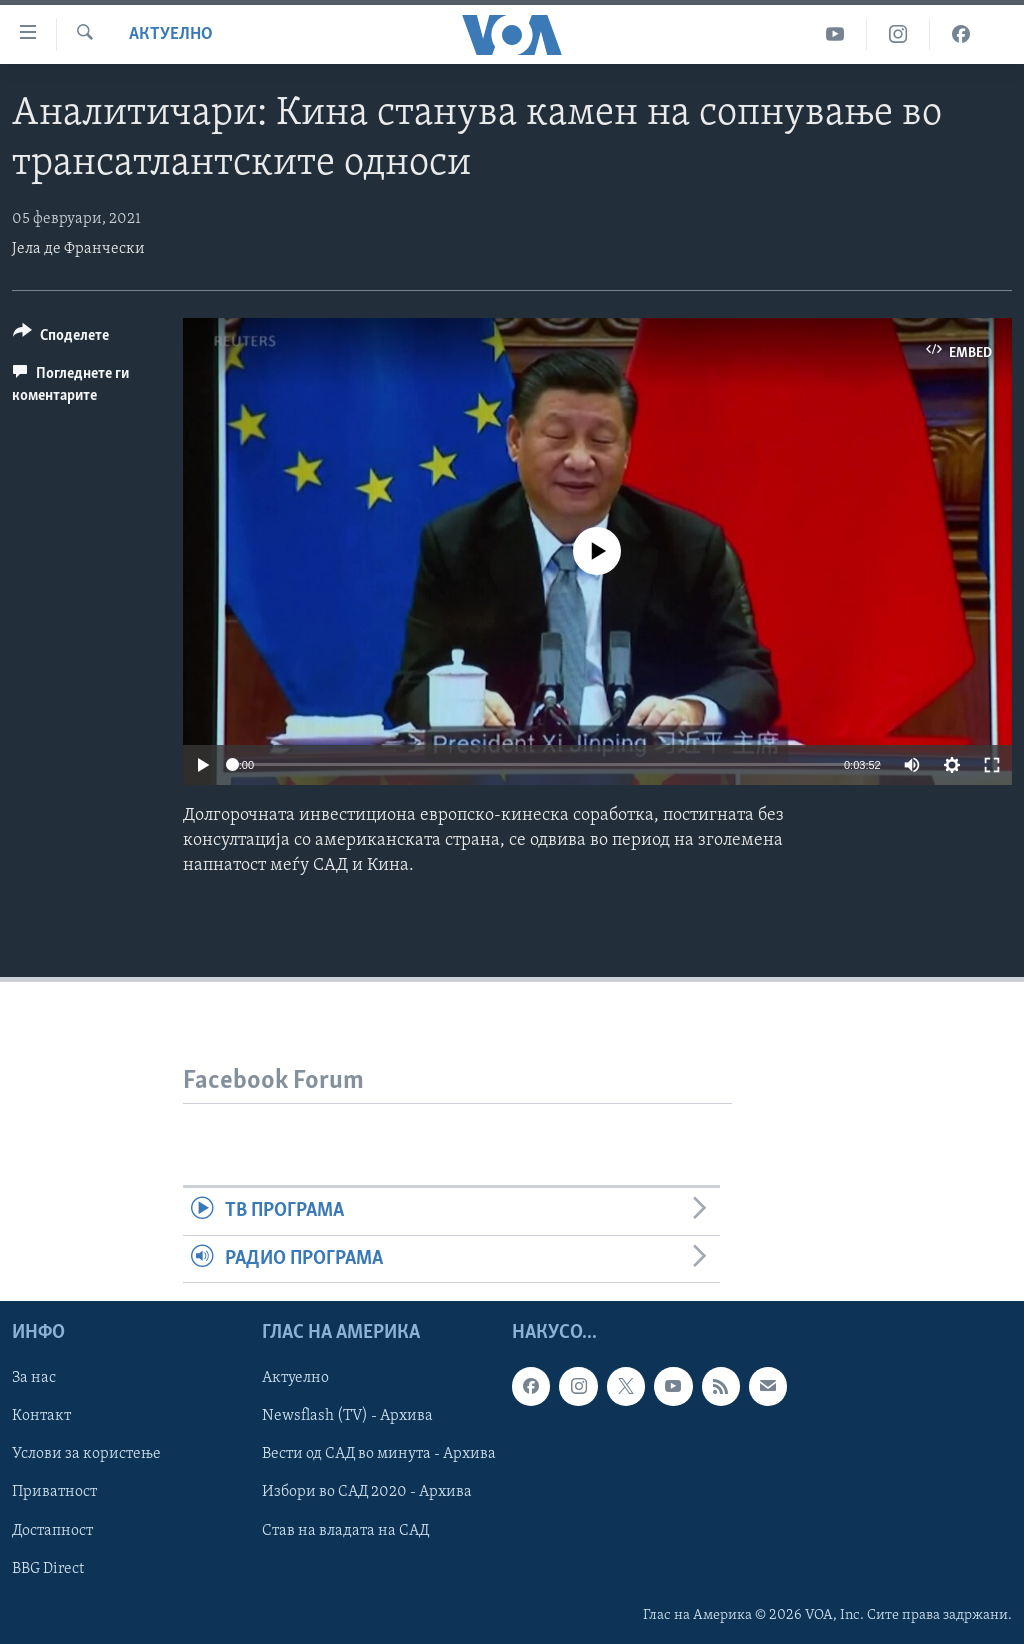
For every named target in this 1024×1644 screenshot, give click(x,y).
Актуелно (171, 34)
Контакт (41, 1416)
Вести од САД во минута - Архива (379, 1454)
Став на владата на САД (345, 1530)
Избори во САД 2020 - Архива (367, 1492)
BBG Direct (48, 1568)
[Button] (61, 338)
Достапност (52, 1530)
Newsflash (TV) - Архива (347, 1416)
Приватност (54, 1492)
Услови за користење (86, 1454)
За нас (34, 1378)
